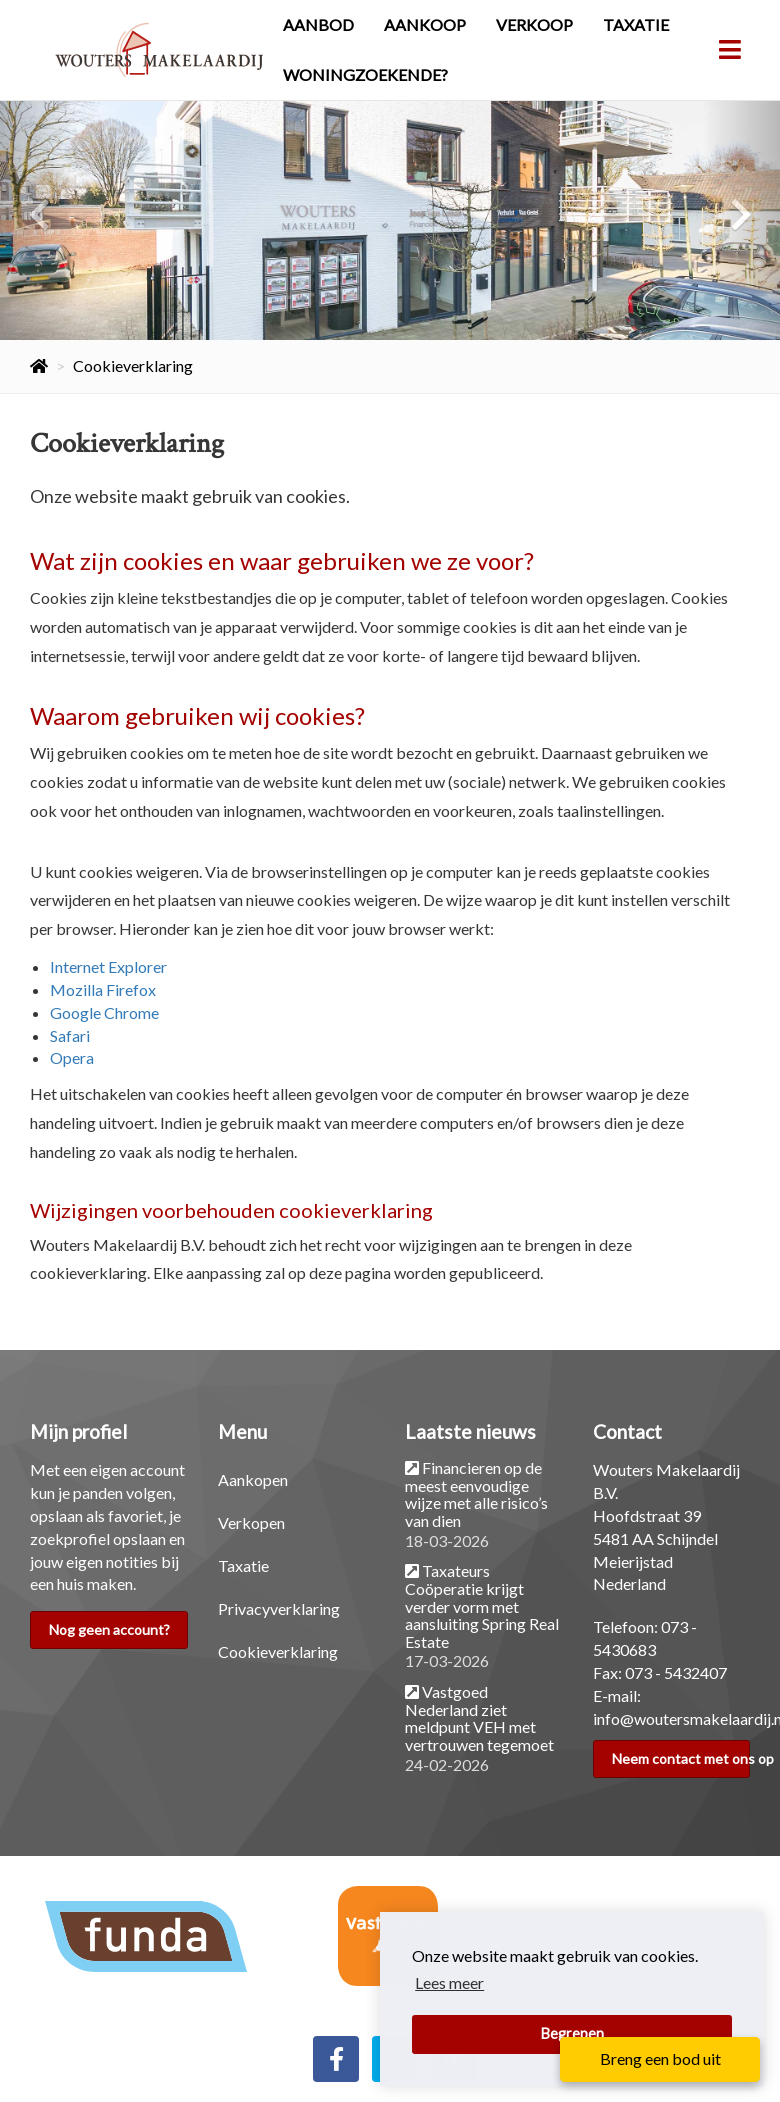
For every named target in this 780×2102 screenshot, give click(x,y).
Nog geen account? (109, 1629)
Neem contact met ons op (681, 1758)
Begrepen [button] (572, 2033)
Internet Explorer (108, 966)
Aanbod (318, 24)
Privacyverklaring (279, 1608)
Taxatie (636, 24)
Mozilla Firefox (103, 989)
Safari (70, 1035)
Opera (72, 1057)
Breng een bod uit (660, 2058)
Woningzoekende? (365, 74)
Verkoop (534, 24)
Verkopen (251, 1522)
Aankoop (425, 24)
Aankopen (253, 1479)
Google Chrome (104, 1012)
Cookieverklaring (278, 1651)
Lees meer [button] (449, 1982)
